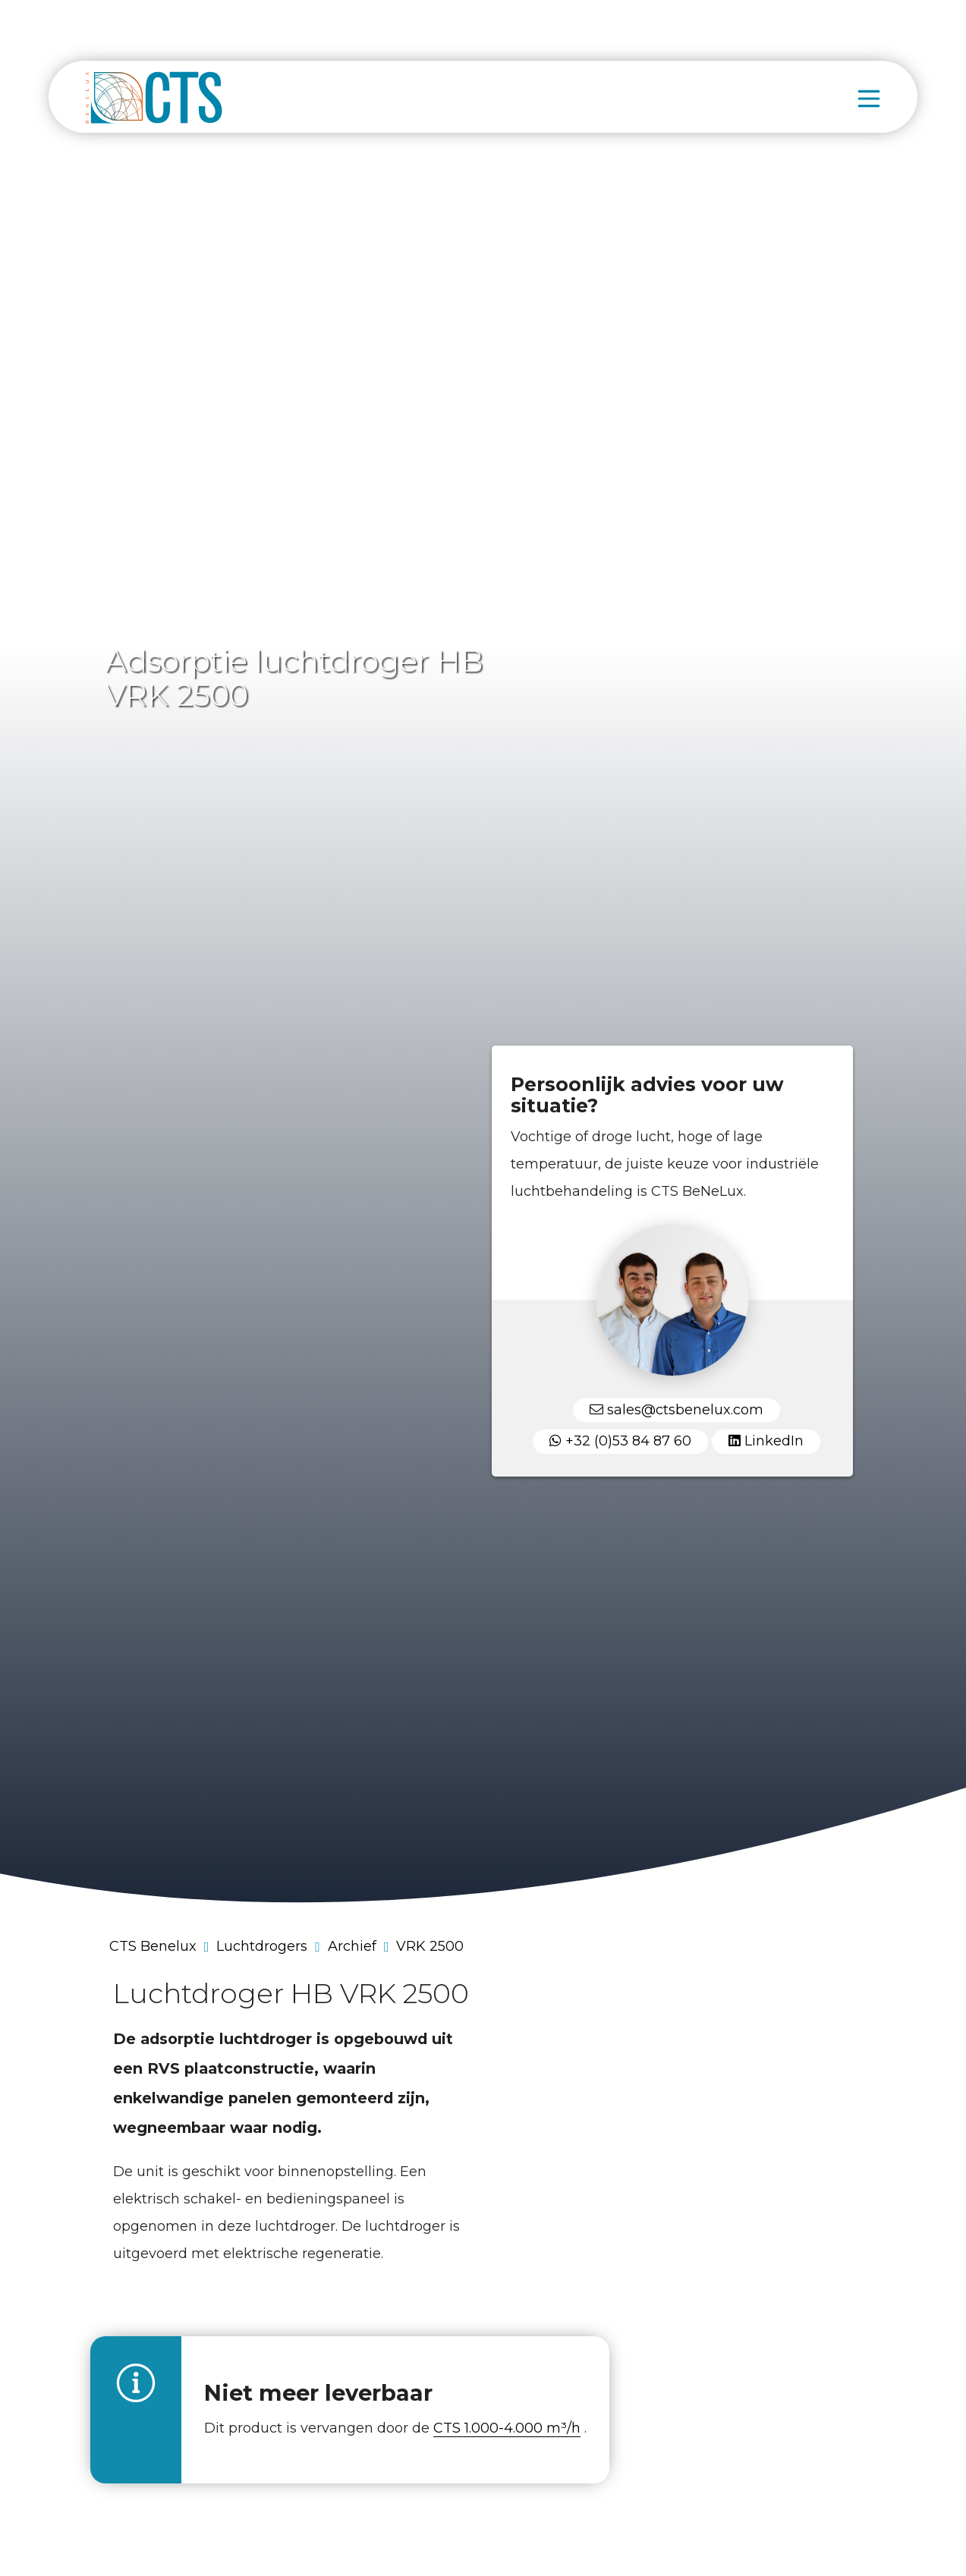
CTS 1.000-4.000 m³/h (507, 2428)
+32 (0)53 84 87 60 (620, 1441)
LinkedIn (766, 1441)
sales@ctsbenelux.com (676, 1409)
